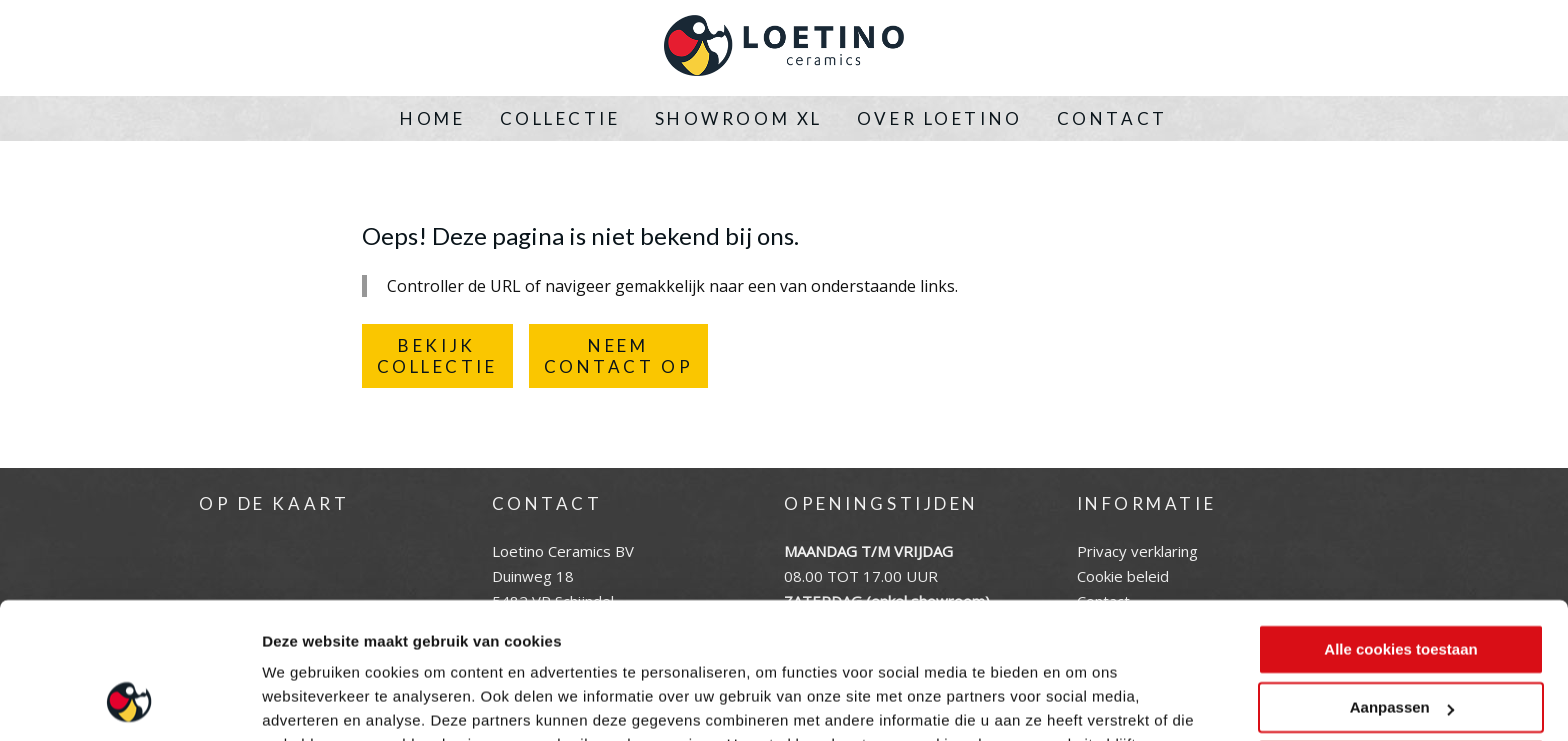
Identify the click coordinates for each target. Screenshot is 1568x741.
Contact (1112, 118)
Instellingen (304, 701)
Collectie (560, 118)
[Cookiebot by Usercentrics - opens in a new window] (129, 702)
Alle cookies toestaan (1400, 527)
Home (432, 118)
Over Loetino (940, 118)
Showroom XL (739, 118)
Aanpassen (1402, 585)
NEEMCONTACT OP (619, 356)
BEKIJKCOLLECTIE (437, 356)
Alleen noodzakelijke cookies (1401, 644)
